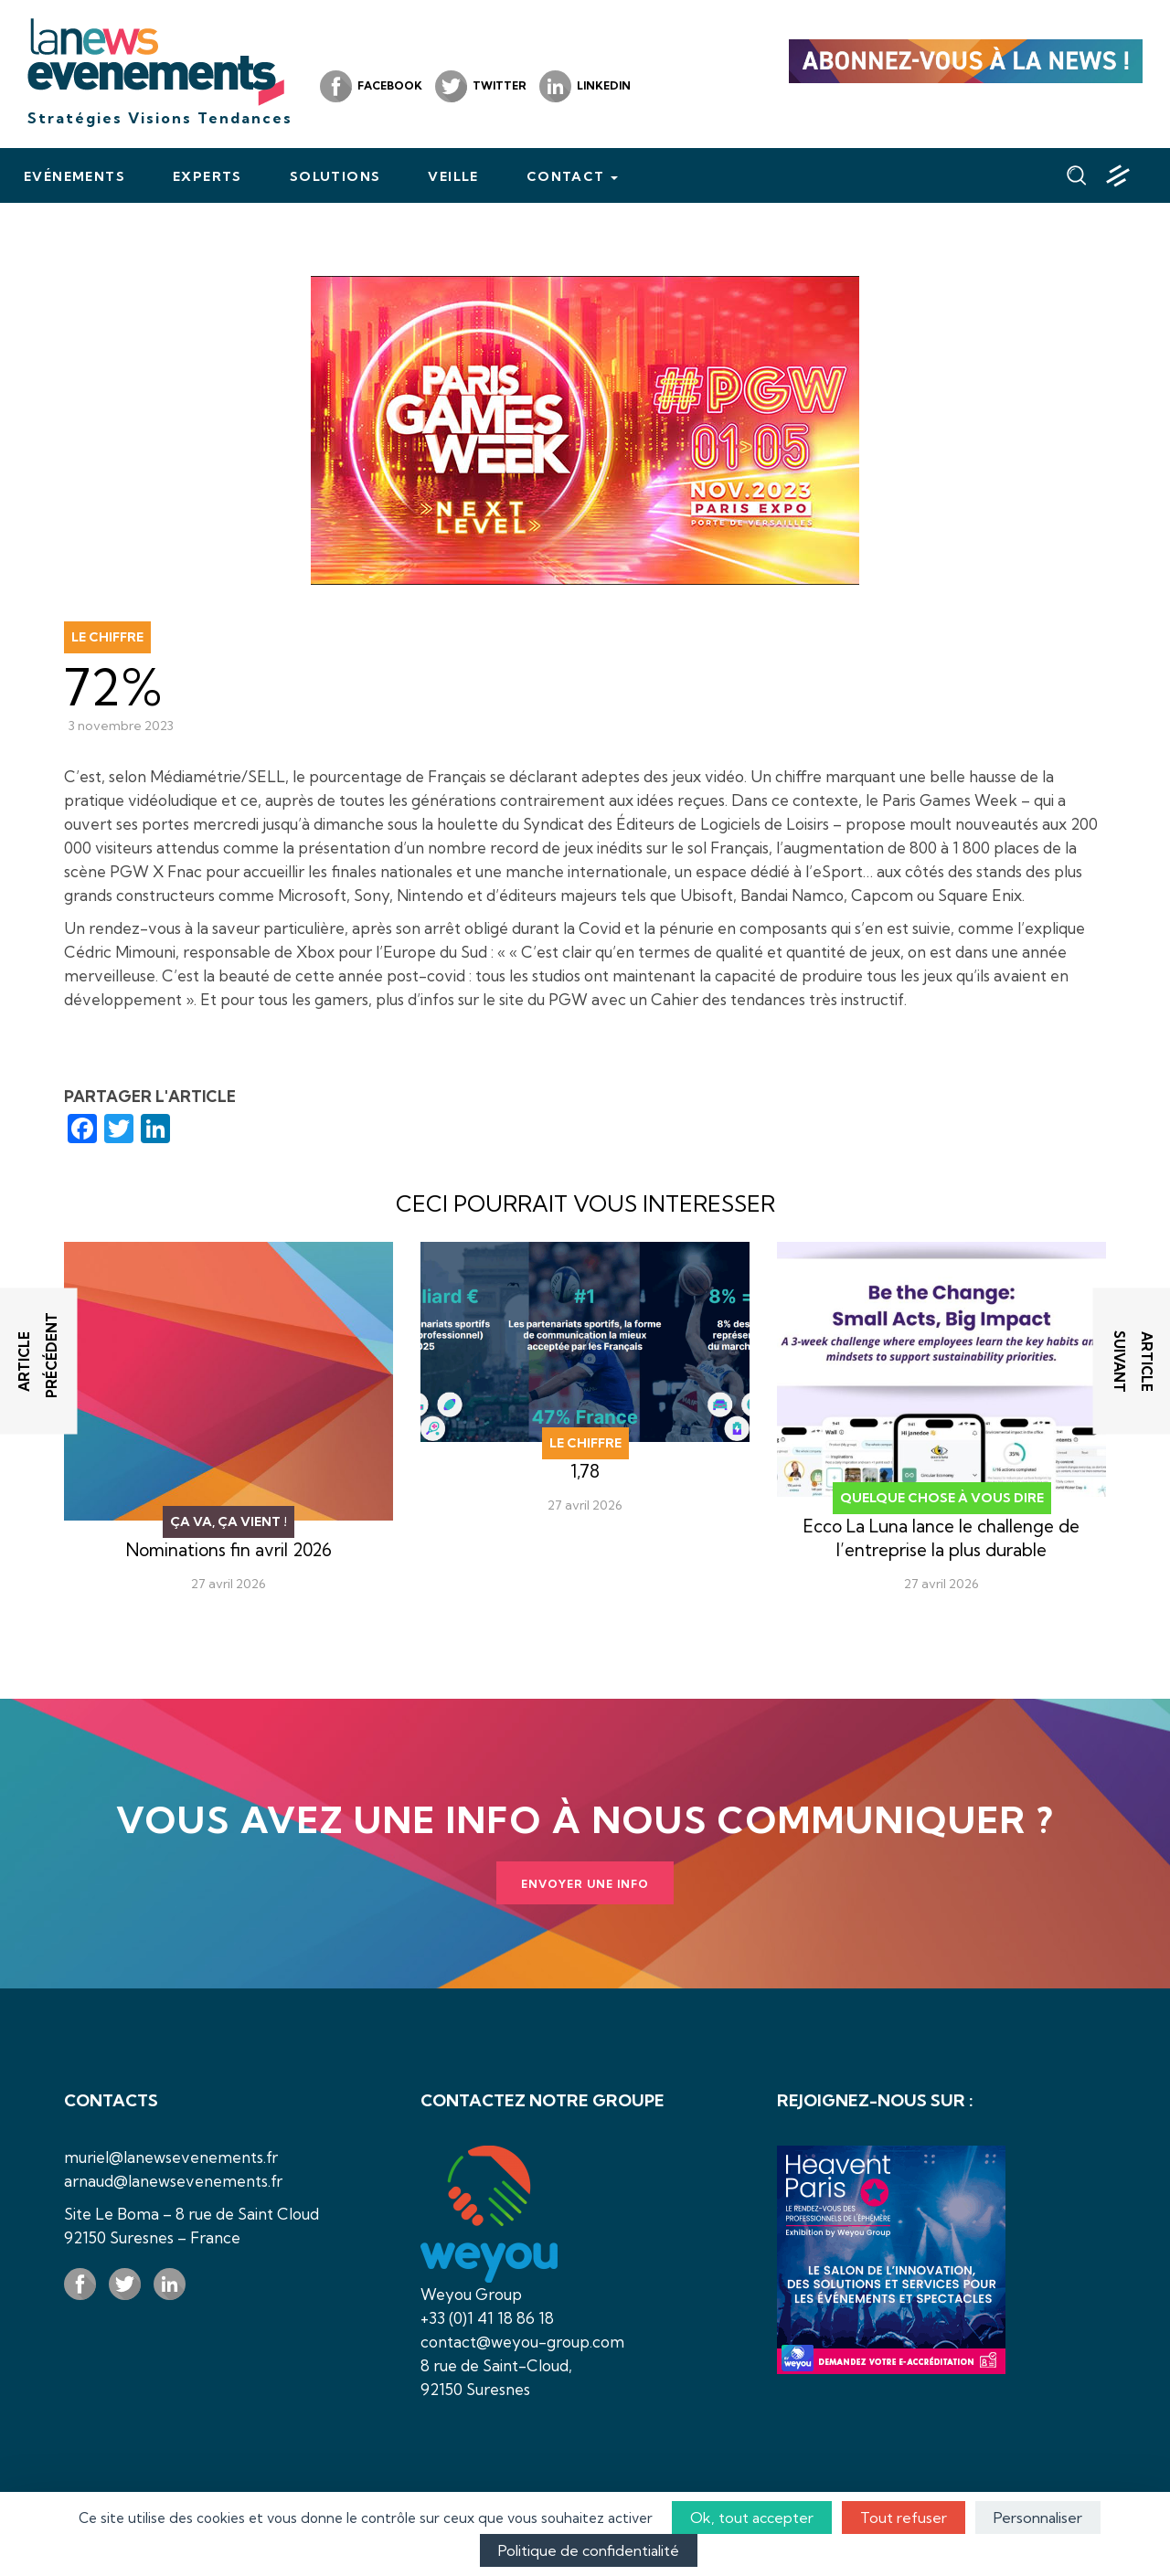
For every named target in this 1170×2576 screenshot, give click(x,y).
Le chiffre (107, 637)
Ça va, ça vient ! (228, 1521)
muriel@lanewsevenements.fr (171, 2157)
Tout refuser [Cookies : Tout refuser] (903, 2517)
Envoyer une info (585, 1884)
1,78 (585, 1471)
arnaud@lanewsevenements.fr (173, 2180)
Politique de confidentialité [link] (588, 2550)
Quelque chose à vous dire (942, 1497)
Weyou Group (471, 2294)
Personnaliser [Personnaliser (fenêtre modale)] (1038, 2517)
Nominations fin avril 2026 (229, 1550)
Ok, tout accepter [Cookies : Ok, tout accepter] (752, 2517)
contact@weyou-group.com (522, 2341)
